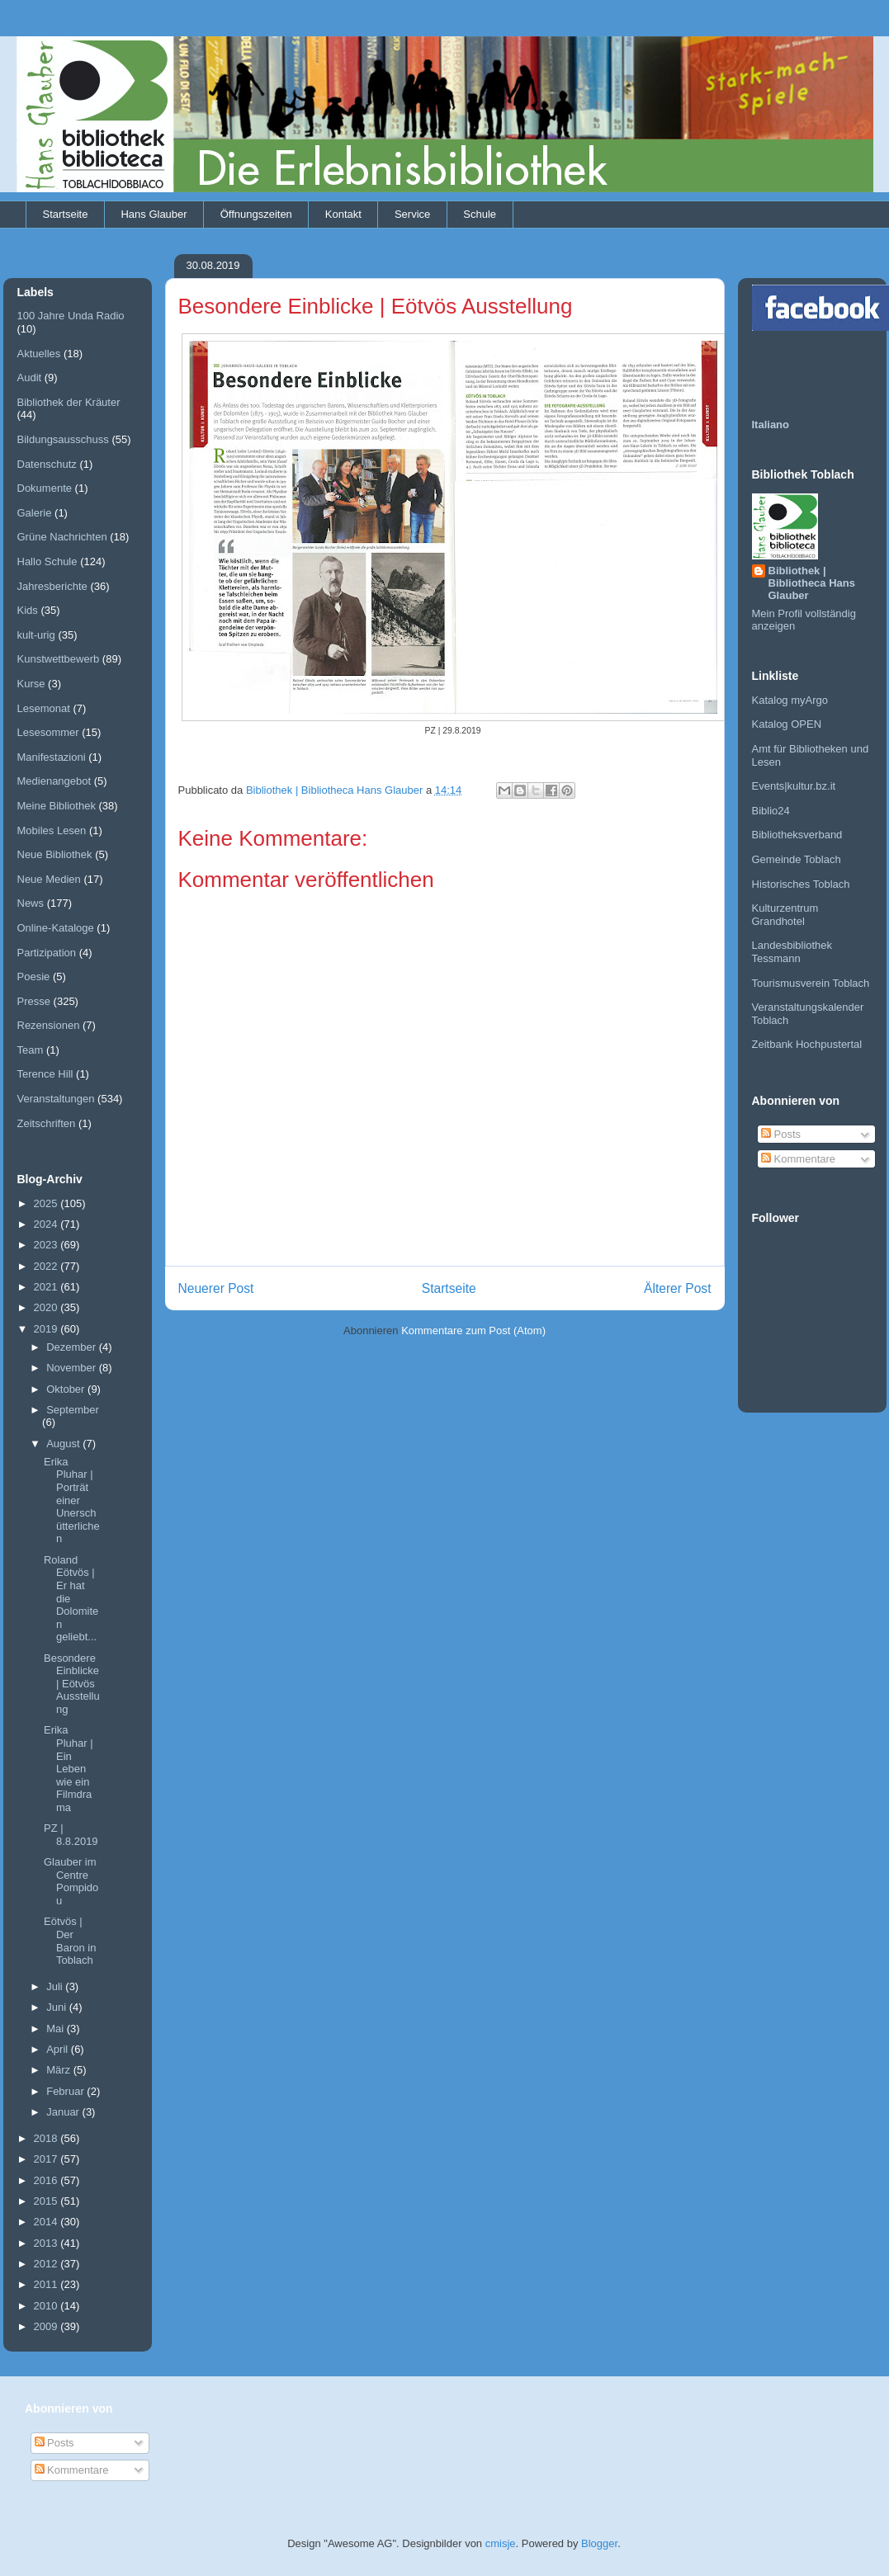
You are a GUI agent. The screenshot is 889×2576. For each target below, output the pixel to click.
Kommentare (798, 1159)
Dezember (72, 1347)
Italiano (771, 424)
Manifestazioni (51, 757)
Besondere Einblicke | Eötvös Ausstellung (72, 1683)
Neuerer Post (216, 1288)
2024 (47, 1224)
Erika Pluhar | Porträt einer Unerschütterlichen (72, 1500)
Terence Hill (45, 1074)
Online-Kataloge (55, 928)
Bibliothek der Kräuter (69, 402)
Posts (781, 1134)
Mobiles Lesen (52, 830)
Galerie (34, 513)
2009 (47, 2326)
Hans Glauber (154, 214)
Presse (33, 1001)
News (31, 903)
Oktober (66, 1389)
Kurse (31, 683)
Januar (64, 2112)
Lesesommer (48, 732)
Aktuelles (39, 353)
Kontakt (343, 214)
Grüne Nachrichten (62, 537)
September (72, 1410)
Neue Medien (49, 879)
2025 (47, 1203)
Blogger (599, 2543)
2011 (47, 2284)
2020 (47, 1307)
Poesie (33, 976)
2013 (47, 2243)
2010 (47, 2306)
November (72, 1367)
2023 (47, 1244)
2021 (47, 1287)
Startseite (65, 214)
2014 (47, 2221)
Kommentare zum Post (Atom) (473, 1330)
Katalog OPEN (787, 724)
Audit (29, 377)
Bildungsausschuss (63, 439)
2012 (47, 2264)
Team (30, 1050)
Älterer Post (677, 1288)
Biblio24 (771, 810)
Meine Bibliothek (56, 806)
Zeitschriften (46, 1123)
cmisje (500, 2543)
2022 (47, 1266)
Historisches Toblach (801, 884)
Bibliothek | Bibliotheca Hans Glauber (811, 583)
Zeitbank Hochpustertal (807, 1044)
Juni (57, 2007)
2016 (47, 2180)
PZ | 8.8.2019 (71, 1834)
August (64, 1443)
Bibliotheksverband (797, 834)
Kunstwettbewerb (58, 659)
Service (412, 214)
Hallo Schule (47, 561)
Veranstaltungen (56, 1098)
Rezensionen (48, 1025)
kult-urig (36, 635)
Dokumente (44, 488)
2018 (47, 2138)
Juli (55, 1986)
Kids (27, 610)
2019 (47, 1329)
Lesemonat (43, 708)
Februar (66, 2091)
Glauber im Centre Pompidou (71, 1881)
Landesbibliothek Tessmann (792, 952)
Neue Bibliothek (54, 854)
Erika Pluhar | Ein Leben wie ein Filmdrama (68, 1769)
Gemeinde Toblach (796, 859)
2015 (47, 2201)
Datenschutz (47, 464)
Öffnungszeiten (256, 214)
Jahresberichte (52, 586)
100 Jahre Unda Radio (71, 315)
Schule (479, 214)
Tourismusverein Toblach (811, 983)
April (58, 2049)
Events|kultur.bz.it (794, 786)
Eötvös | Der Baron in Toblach (70, 1940)
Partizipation (47, 952)
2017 (47, 2159)
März (59, 2070)
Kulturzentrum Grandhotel (785, 914)
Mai (56, 2028)
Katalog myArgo (790, 700)
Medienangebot (54, 781)
